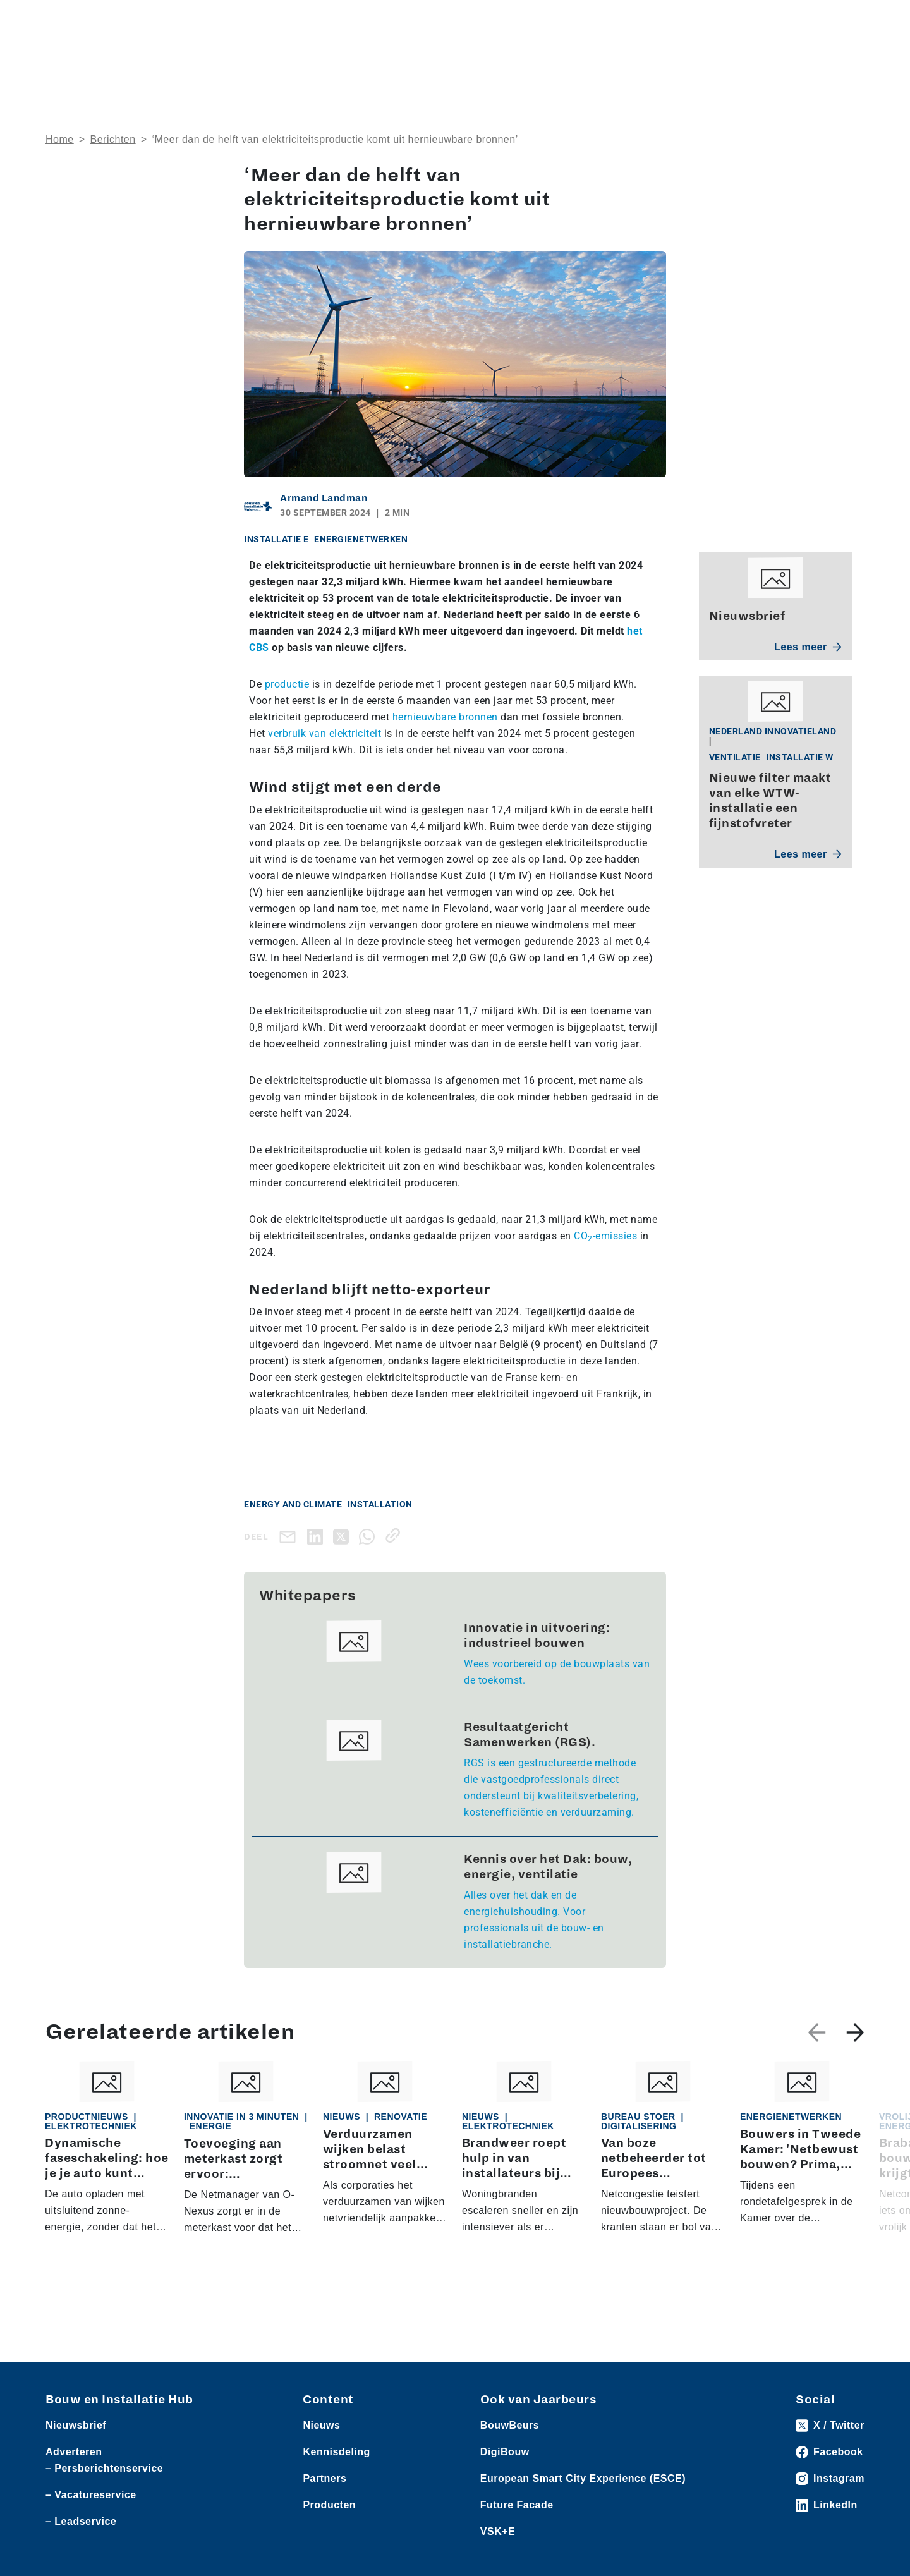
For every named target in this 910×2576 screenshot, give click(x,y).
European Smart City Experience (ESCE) (583, 2478)
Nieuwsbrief (836, 59)
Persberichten (227, 20)
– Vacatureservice (91, 2494)
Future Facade (517, 2505)
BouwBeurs (509, 2425)
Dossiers (579, 59)
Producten (105, 20)
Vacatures (286, 20)
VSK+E (497, 2531)
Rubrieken (492, 59)
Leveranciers (162, 20)
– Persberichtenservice (104, 2468)
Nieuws (61, 20)
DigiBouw (505, 2451)
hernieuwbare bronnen (445, 717)
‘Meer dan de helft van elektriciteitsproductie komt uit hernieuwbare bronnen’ (335, 139)
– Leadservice (81, 2521)
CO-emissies (605, 1236)
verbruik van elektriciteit (324, 733)
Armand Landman (323, 498)
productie (287, 684)
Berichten (113, 139)
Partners (324, 2478)
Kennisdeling (752, 59)
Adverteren (685, 20)
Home (60, 139)
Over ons (419, 59)
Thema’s (662, 59)
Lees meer (808, 646)
